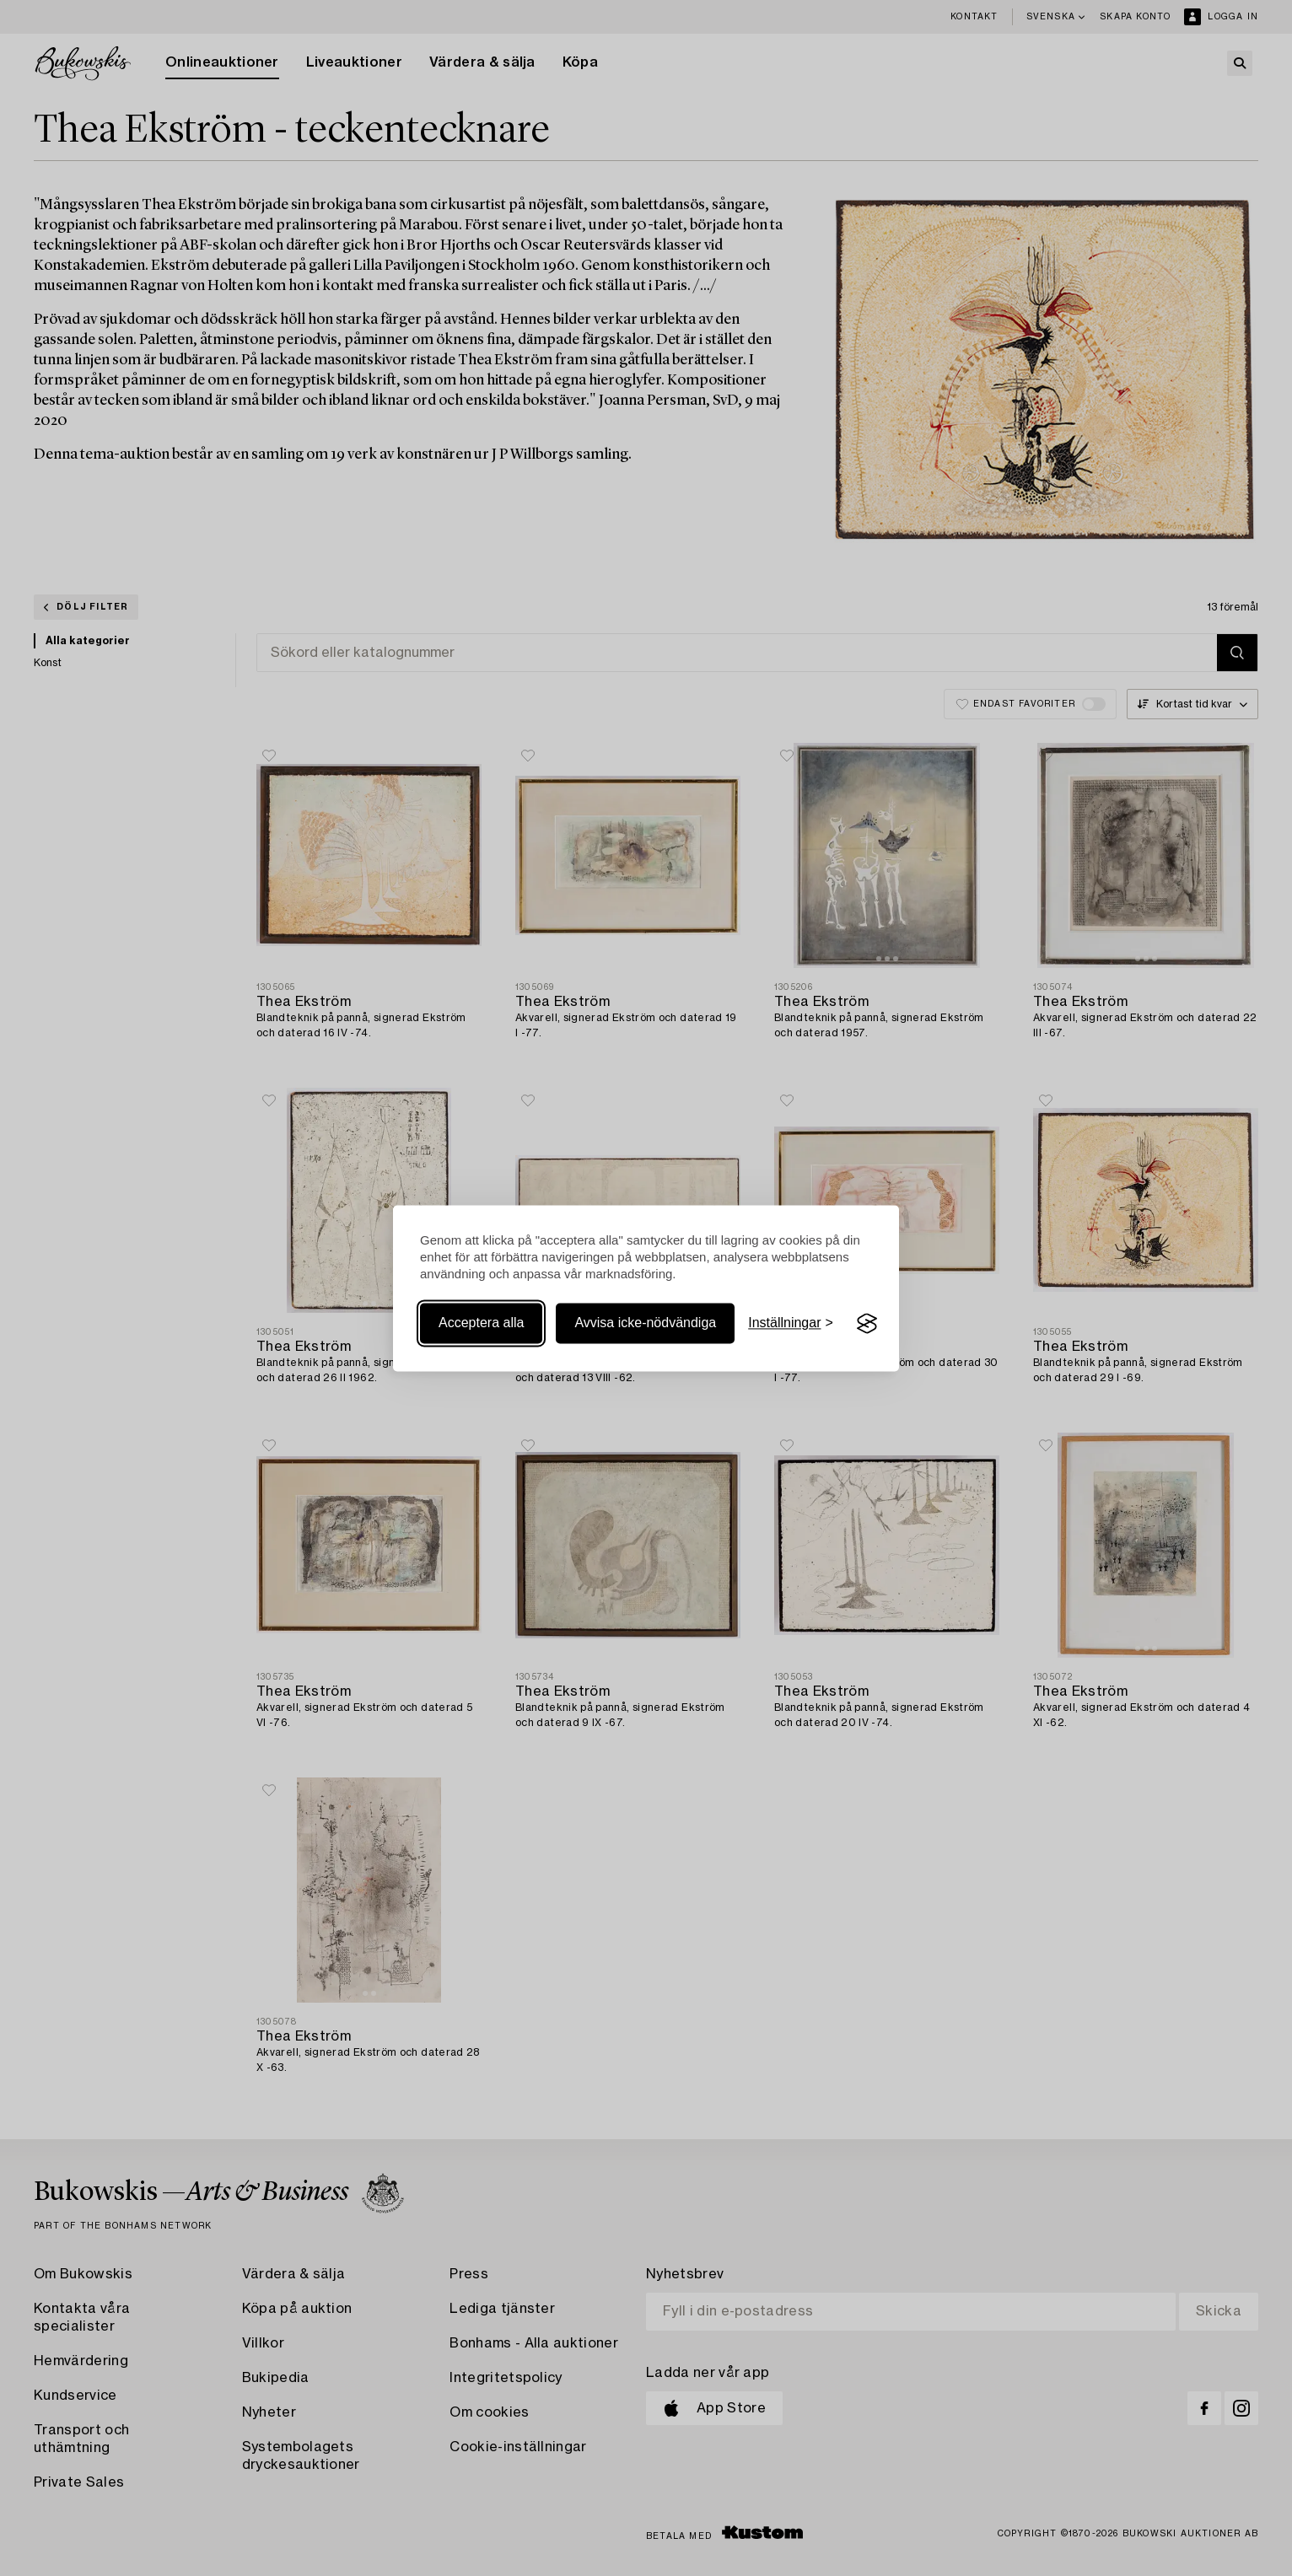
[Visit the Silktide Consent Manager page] (867, 1324)
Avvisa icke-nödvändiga (645, 1323)
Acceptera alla (481, 1323)
